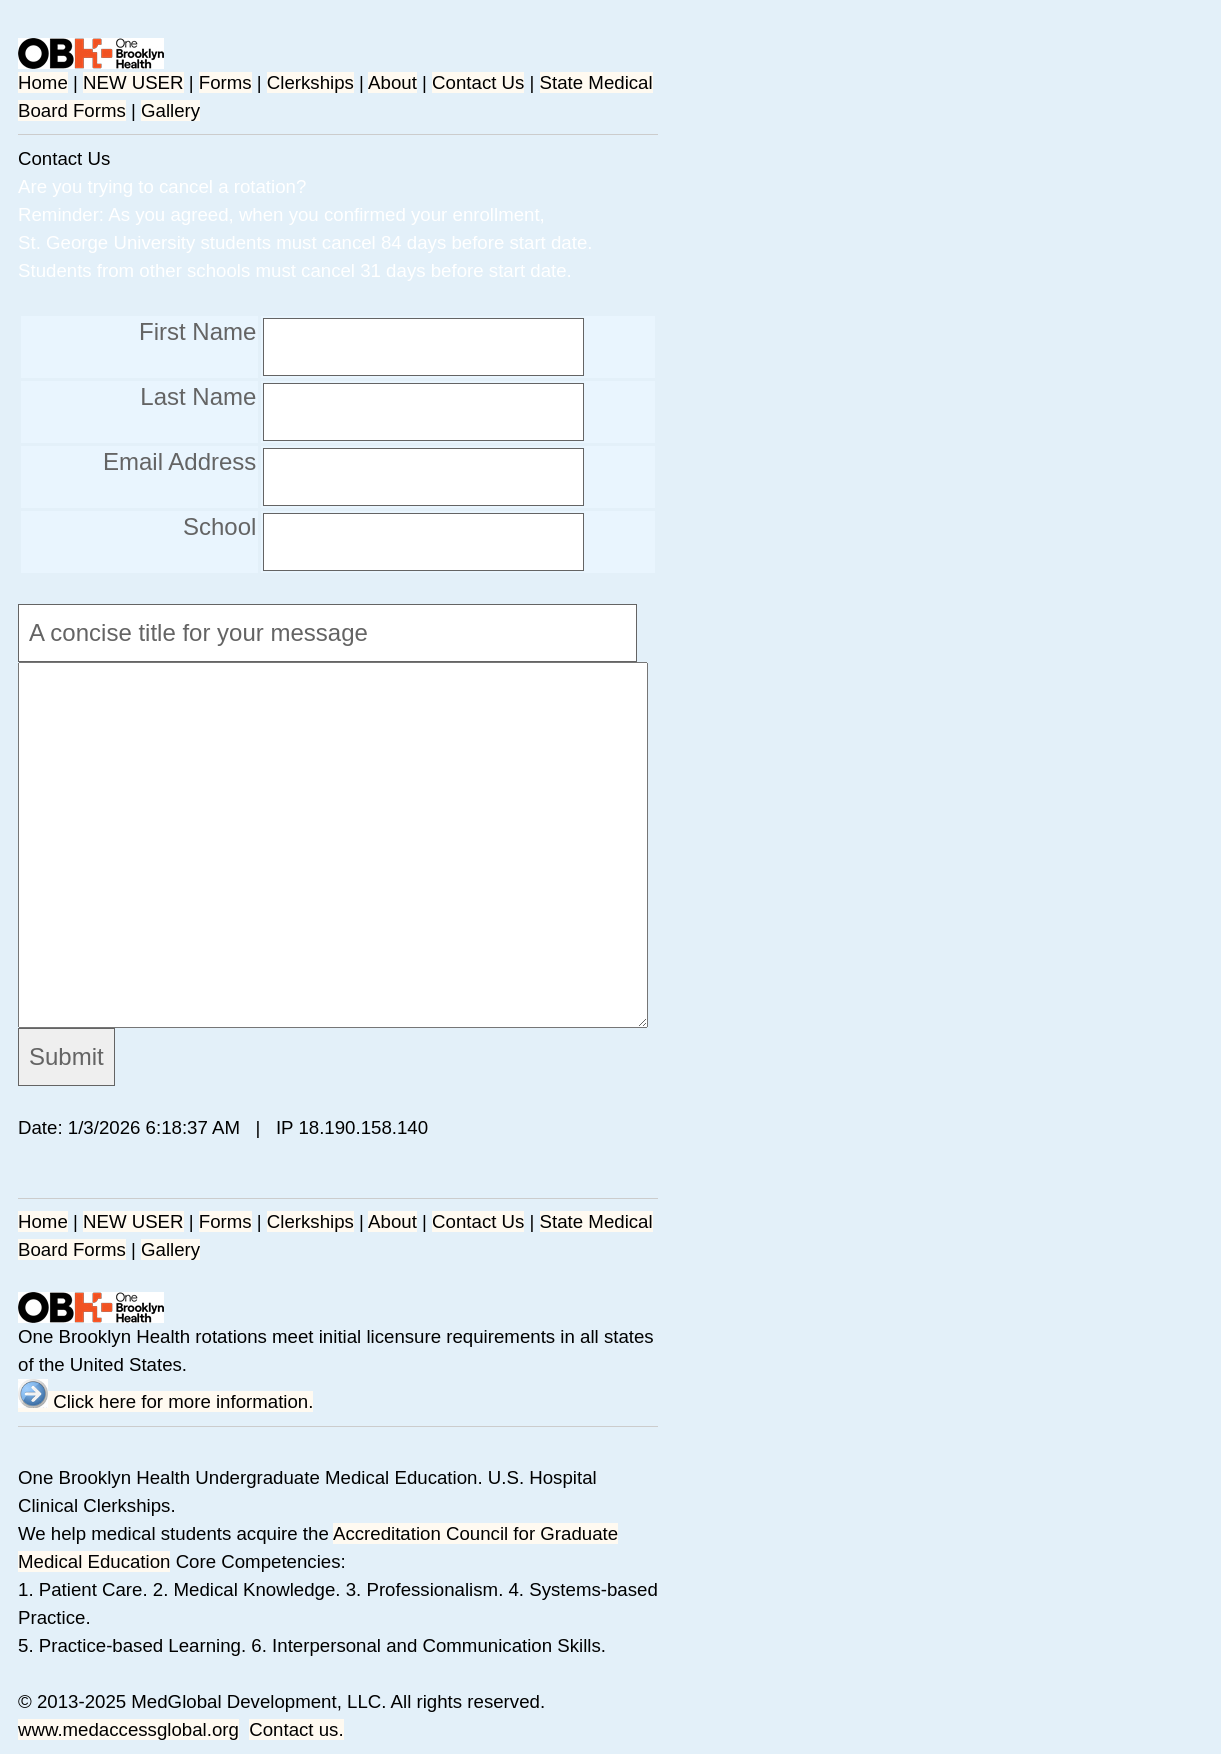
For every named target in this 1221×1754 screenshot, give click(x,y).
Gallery (170, 110)
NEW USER (133, 82)
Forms (225, 82)
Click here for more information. (165, 1401)
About (392, 82)
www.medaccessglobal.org (128, 1729)
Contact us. (296, 1729)
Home (43, 82)
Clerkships (310, 82)
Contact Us (478, 82)
